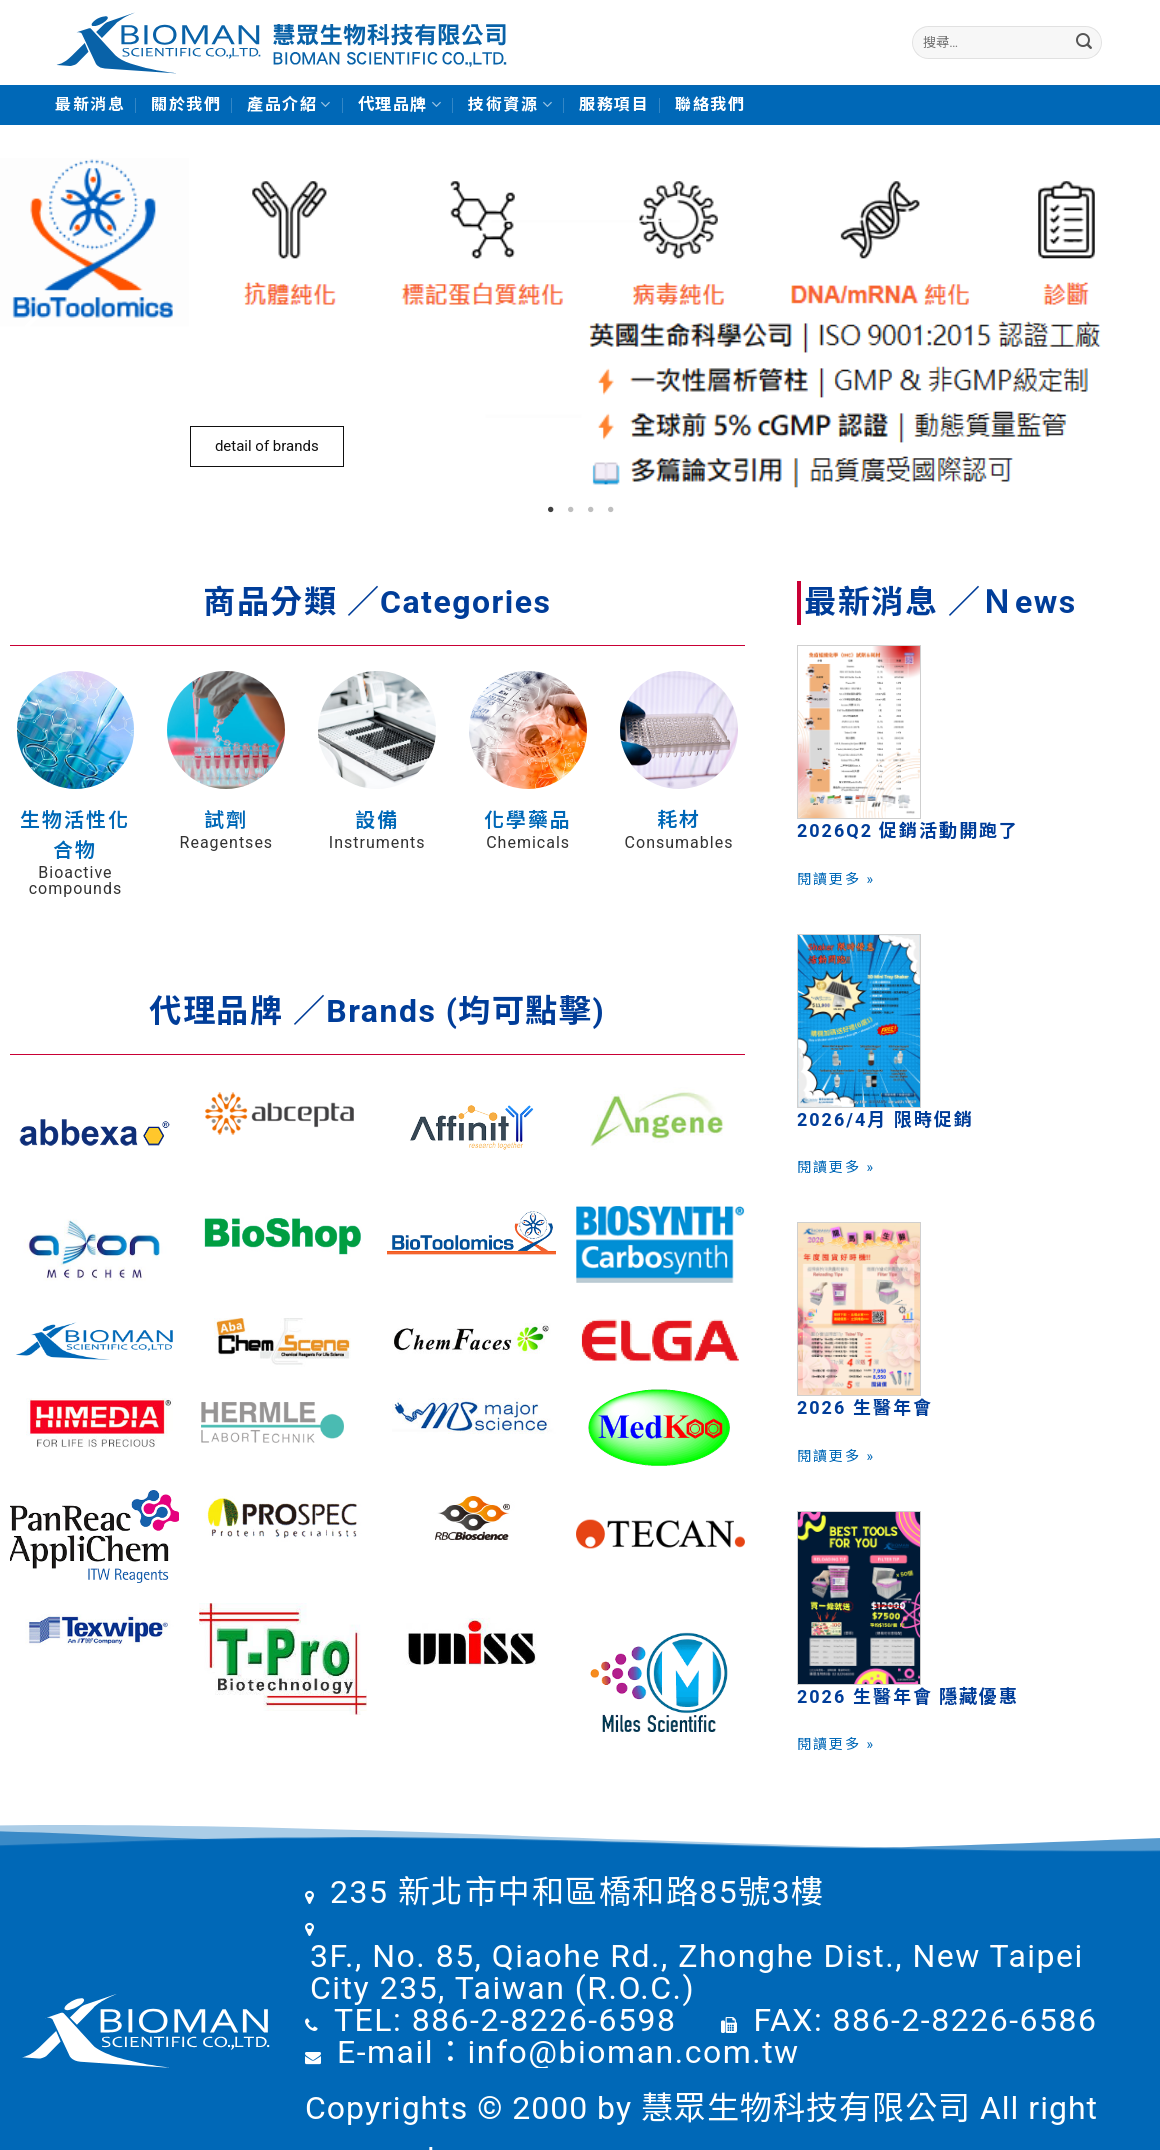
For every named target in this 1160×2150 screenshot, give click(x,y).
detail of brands (267, 446)
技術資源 (510, 105)
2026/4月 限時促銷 (885, 1119)
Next (1130, 325)
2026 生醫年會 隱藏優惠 (908, 1696)
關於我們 (186, 104)
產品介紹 (289, 105)
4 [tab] (610, 510)
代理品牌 (400, 105)
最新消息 (90, 104)
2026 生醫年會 (865, 1407)
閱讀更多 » (836, 879)
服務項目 (614, 104)
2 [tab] (570, 510)
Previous (30, 325)
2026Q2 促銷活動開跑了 (908, 830)
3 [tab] (590, 510)
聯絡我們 (710, 104)
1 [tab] (550, 510)
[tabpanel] (580, 325)
